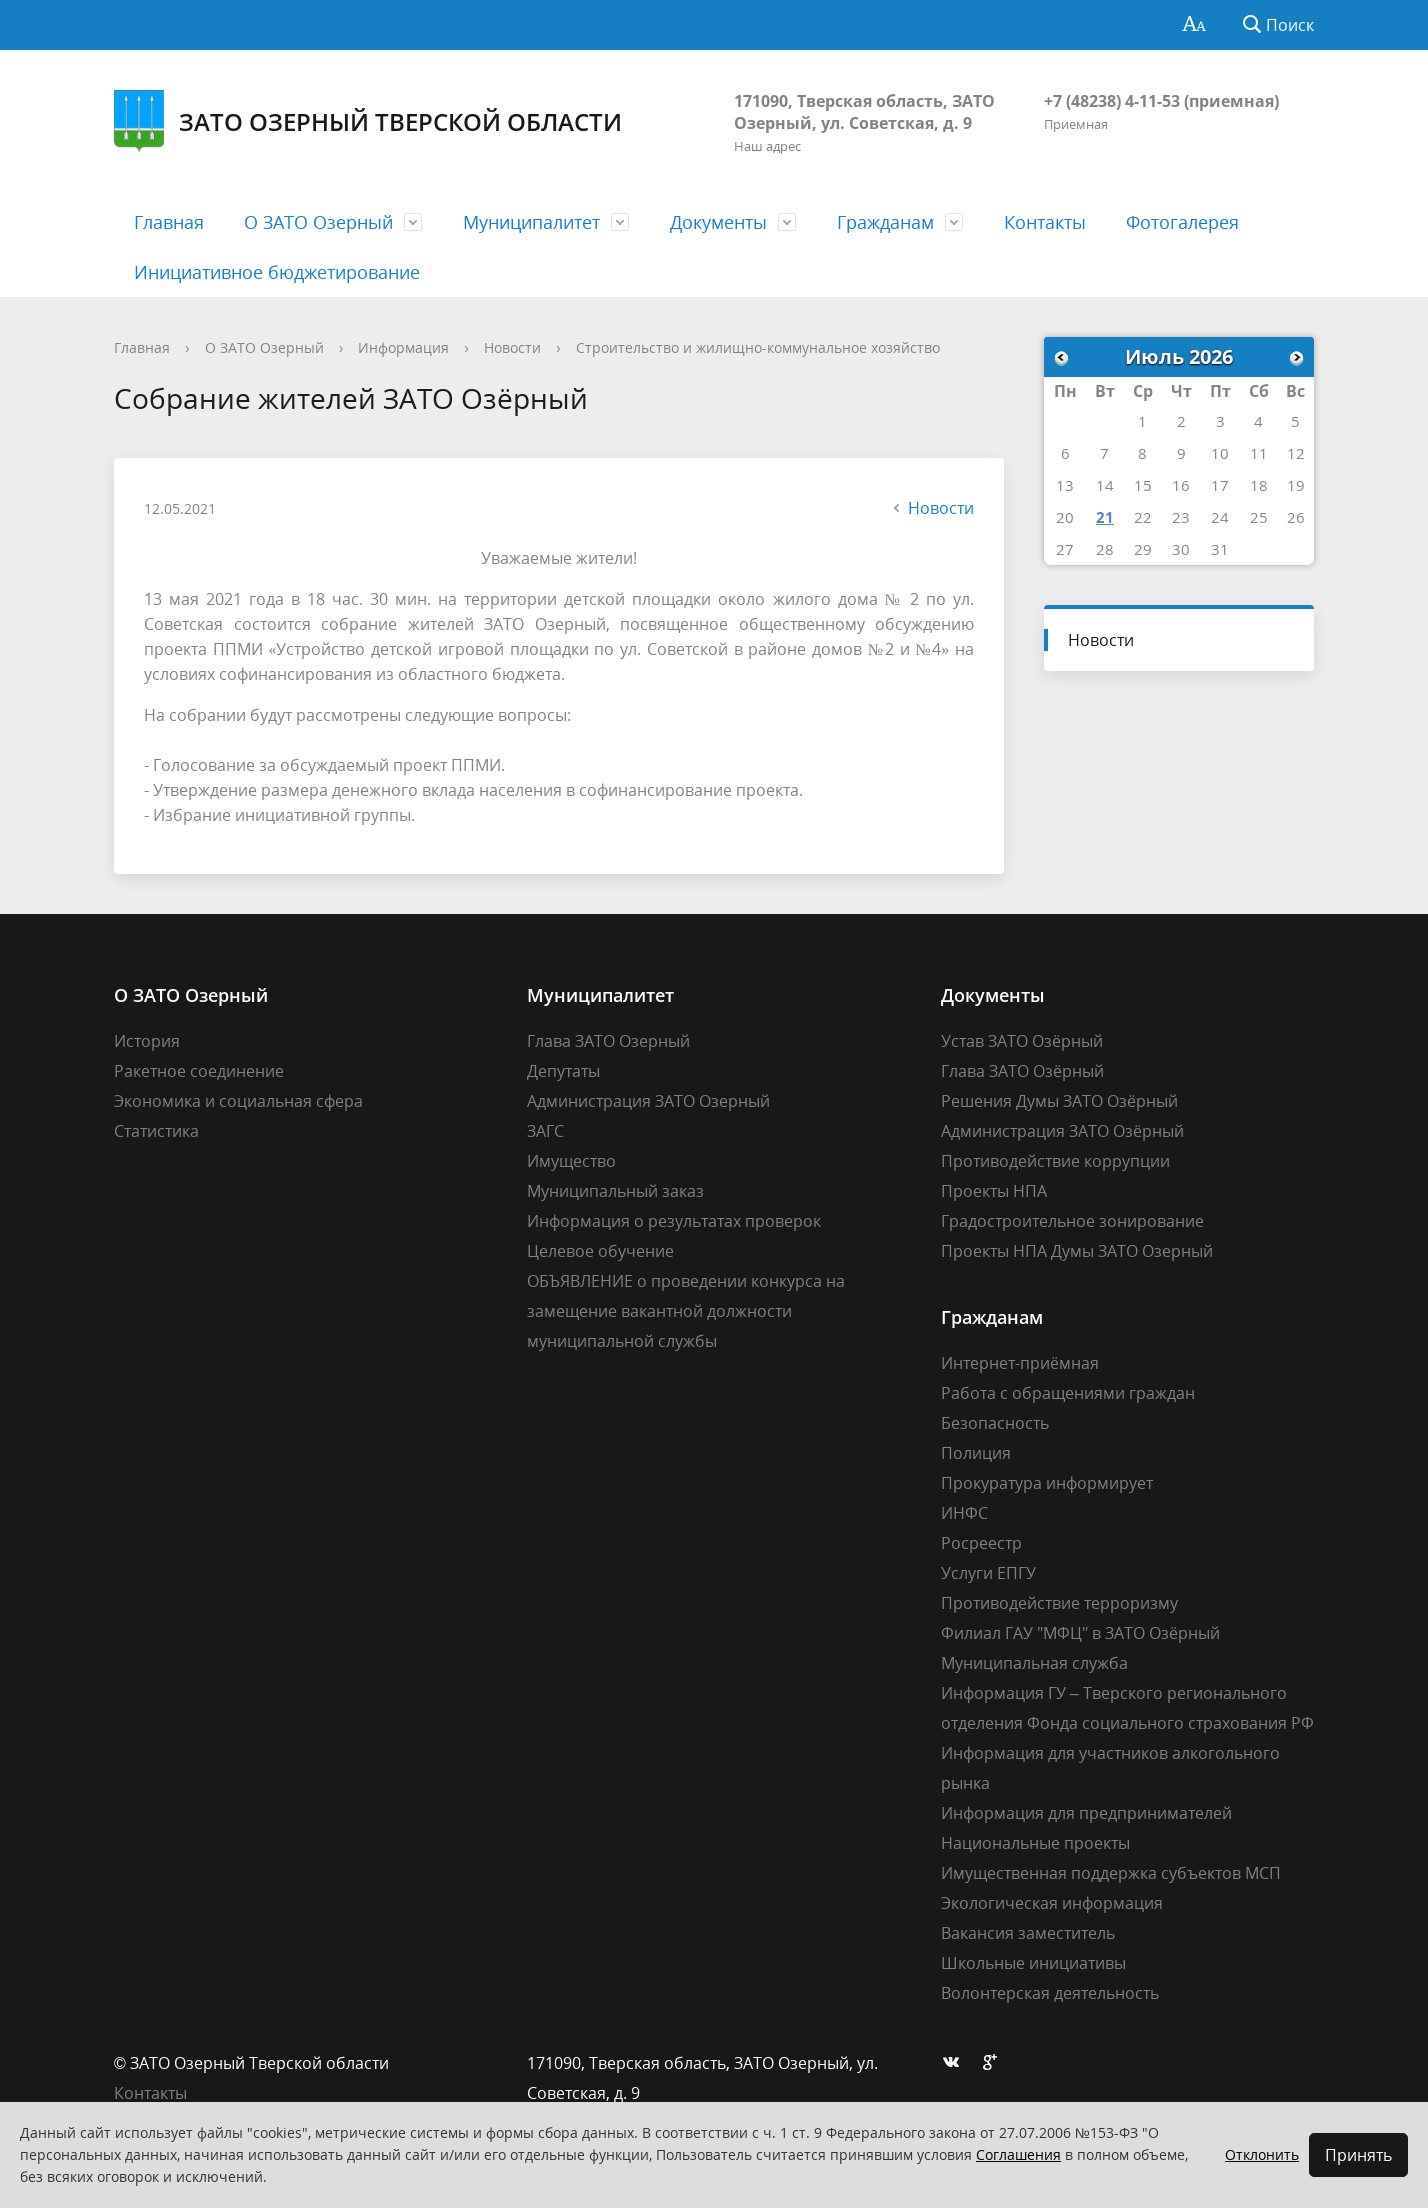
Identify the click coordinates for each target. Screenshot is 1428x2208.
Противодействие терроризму (1059, 1603)
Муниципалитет (531, 222)
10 (1220, 453)
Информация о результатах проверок (674, 1221)
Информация (403, 347)
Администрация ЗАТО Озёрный (1062, 1131)
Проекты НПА (994, 1191)
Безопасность (995, 1423)
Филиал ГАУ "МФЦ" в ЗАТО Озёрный (1080, 1633)
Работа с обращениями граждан (1068, 1393)
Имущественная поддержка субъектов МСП (1111, 1873)
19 (1296, 485)
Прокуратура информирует (1047, 1483)
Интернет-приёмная (1020, 1363)
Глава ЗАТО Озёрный (1022, 1071)
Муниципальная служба (1034, 1663)
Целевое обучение (600, 1251)
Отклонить (1262, 2154)
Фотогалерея (1182, 222)
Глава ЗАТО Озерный (608, 1041)
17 (1220, 485)
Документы (718, 222)
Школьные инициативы (1033, 1963)
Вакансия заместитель (1028, 1933)
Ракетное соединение (199, 1071)
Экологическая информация (1052, 1903)
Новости (512, 347)
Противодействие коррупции (1055, 1161)
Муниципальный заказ (615, 1191)
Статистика (156, 1131)
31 (1220, 549)
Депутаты (563, 1071)
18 (1259, 485)
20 (1065, 517)
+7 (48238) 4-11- (1103, 101)
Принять (1358, 2155)
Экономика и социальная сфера (238, 1101)
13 (1065, 485)
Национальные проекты (1035, 1843)
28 (1105, 549)
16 (1181, 485)
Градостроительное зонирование (1072, 1221)
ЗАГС (545, 1131)
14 (1105, 485)
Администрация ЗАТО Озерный (648, 1101)
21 (1105, 517)
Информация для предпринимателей (1086, 1813)
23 (1181, 517)
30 (1181, 549)
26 (1296, 517)
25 (1259, 517)
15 (1143, 485)
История (147, 1041)
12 (1296, 453)
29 (1143, 549)
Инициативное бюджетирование (277, 272)
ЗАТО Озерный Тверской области (368, 121)
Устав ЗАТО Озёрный (1022, 1041)
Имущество (571, 1161)
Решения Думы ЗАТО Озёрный (1059, 1101)
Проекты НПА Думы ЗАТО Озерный (1077, 1251)
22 (1143, 517)
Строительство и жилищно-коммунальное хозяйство (758, 347)
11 (1259, 453)
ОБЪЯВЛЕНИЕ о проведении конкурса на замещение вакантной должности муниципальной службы (686, 1311)
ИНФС (964, 1513)
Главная (169, 222)
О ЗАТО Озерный (318, 222)
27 (1065, 549)
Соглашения (1018, 2154)
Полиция (976, 1453)
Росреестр (981, 1543)
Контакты (1045, 222)
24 (1220, 517)
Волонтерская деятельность (1050, 1993)
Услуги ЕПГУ (988, 1573)
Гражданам (885, 222)
